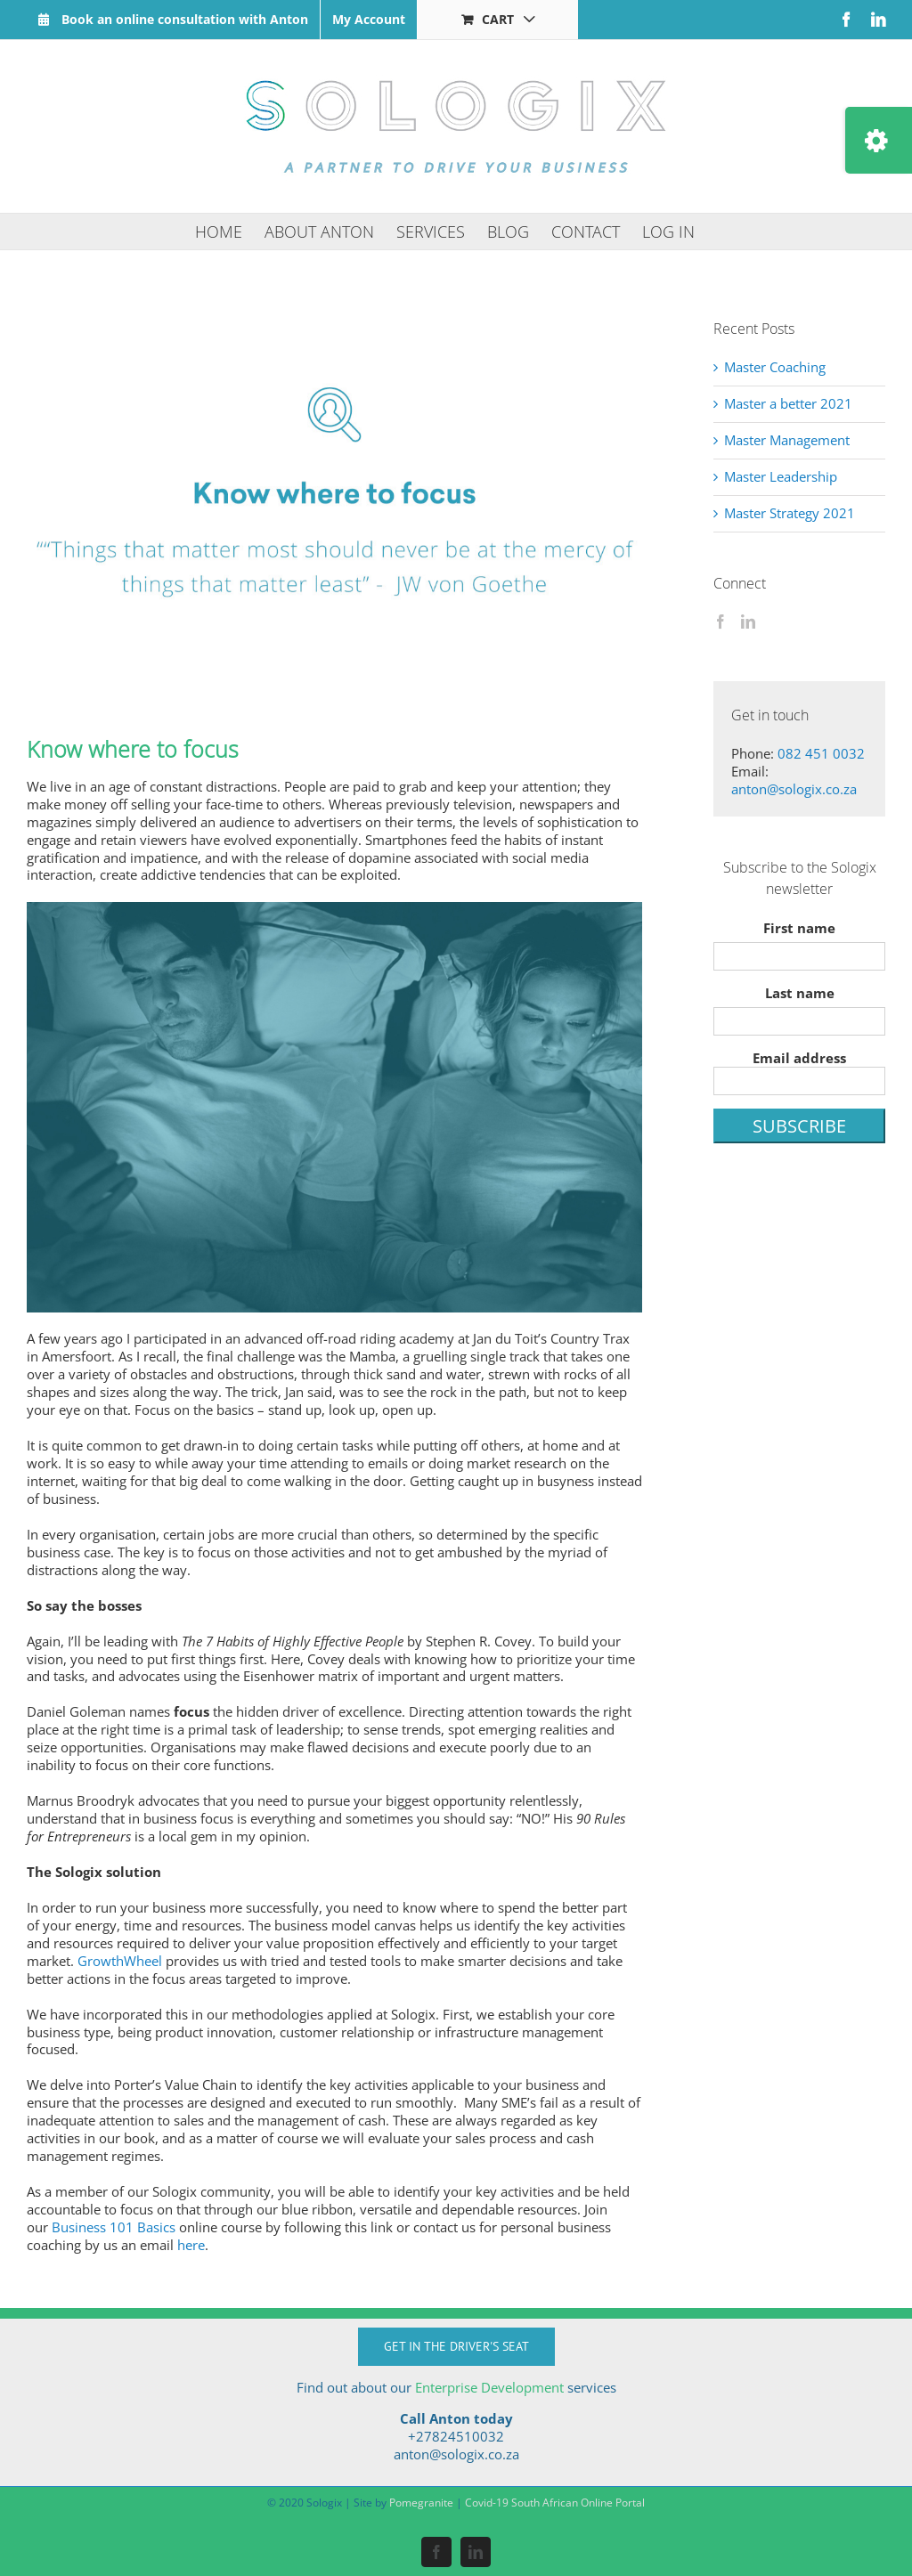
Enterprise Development (489, 2387)
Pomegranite (421, 2502)
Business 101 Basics (113, 2227)
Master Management (787, 440)
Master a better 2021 (788, 403)
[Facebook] (720, 621)
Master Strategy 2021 (789, 513)
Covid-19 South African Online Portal (555, 2502)
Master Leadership (780, 476)
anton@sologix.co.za (794, 789)
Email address (799, 1072)
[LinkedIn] (748, 621)
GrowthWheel (119, 1961)
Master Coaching (775, 367)
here (191, 2245)
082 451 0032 (821, 753)
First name (799, 928)
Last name (800, 993)
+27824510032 (456, 2436)
